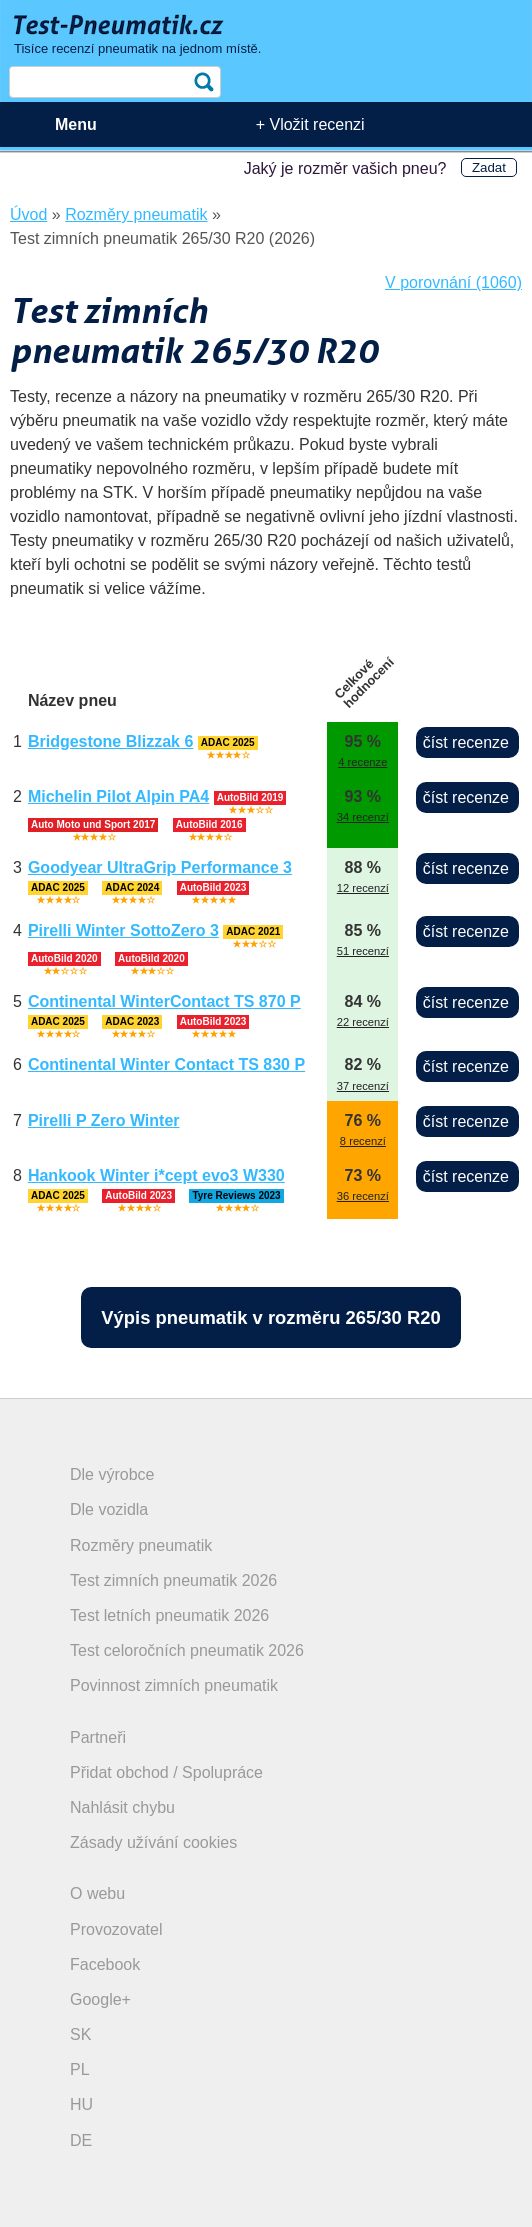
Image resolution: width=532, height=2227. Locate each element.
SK (80, 2034)
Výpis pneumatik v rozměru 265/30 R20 (270, 1317)
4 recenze (362, 762)
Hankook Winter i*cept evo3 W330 (156, 1175)
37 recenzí (363, 1086)
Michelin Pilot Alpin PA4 (118, 796)
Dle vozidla (109, 1509)
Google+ (100, 1999)
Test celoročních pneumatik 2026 (187, 1650)
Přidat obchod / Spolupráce (166, 1772)
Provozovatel (116, 1929)
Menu (76, 124)
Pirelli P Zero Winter (104, 1120)
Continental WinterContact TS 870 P (164, 1001)
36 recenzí (363, 1196)
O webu (97, 1893)
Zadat (489, 167)
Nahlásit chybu (122, 1807)
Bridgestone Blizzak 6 (110, 741)
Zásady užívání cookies (153, 1842)
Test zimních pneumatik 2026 (173, 1580)
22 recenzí (363, 1022)
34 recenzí (363, 817)
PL (80, 2069)
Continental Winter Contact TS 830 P (166, 1064)
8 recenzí (363, 1141)
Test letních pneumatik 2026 (169, 1615)
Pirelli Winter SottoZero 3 (123, 930)
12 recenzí (363, 888)
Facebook (105, 1964)
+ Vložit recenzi (310, 124)
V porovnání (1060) (453, 282)
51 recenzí (363, 951)
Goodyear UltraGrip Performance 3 (160, 867)
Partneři (98, 1737)
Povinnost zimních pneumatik (174, 1685)
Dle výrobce (112, 1474)
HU (81, 2104)
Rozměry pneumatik (141, 1545)
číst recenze (466, 742)
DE (81, 2140)
